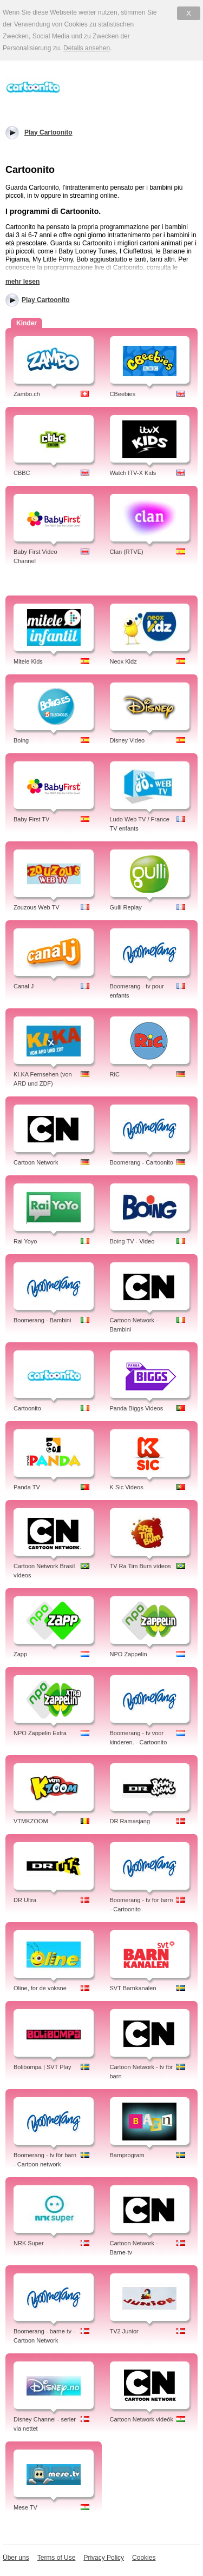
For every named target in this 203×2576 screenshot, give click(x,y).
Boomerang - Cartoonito (141, 1162)
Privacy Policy (103, 2557)
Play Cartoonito (46, 300)
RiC (115, 1074)
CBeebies (123, 394)
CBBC (22, 473)
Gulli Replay (126, 907)
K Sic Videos (126, 1487)
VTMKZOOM (31, 1821)
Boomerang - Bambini (42, 1320)
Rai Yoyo (25, 1241)
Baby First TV (31, 819)
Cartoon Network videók (141, 2419)
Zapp (20, 1654)
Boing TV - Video (132, 1241)
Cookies (143, 2557)
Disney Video (127, 740)
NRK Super (29, 2243)
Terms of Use (56, 2557)
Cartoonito (27, 1408)
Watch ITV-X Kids (133, 473)
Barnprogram (127, 2155)
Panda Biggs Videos (136, 1408)
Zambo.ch (27, 394)
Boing (21, 740)
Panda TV (27, 1487)
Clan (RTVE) (126, 551)
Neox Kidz (123, 661)
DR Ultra (25, 1900)
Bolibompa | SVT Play (42, 2067)
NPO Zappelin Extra (40, 1733)
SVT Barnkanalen (133, 1988)
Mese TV (25, 2507)
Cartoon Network (36, 1162)
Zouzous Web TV (37, 907)
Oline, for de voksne (40, 1988)
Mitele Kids (28, 661)
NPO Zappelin (128, 1654)
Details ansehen (86, 48)
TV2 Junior (124, 2331)
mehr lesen (22, 281)
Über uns (16, 2557)
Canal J (24, 986)
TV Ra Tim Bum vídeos (140, 1566)
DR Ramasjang (130, 1821)
